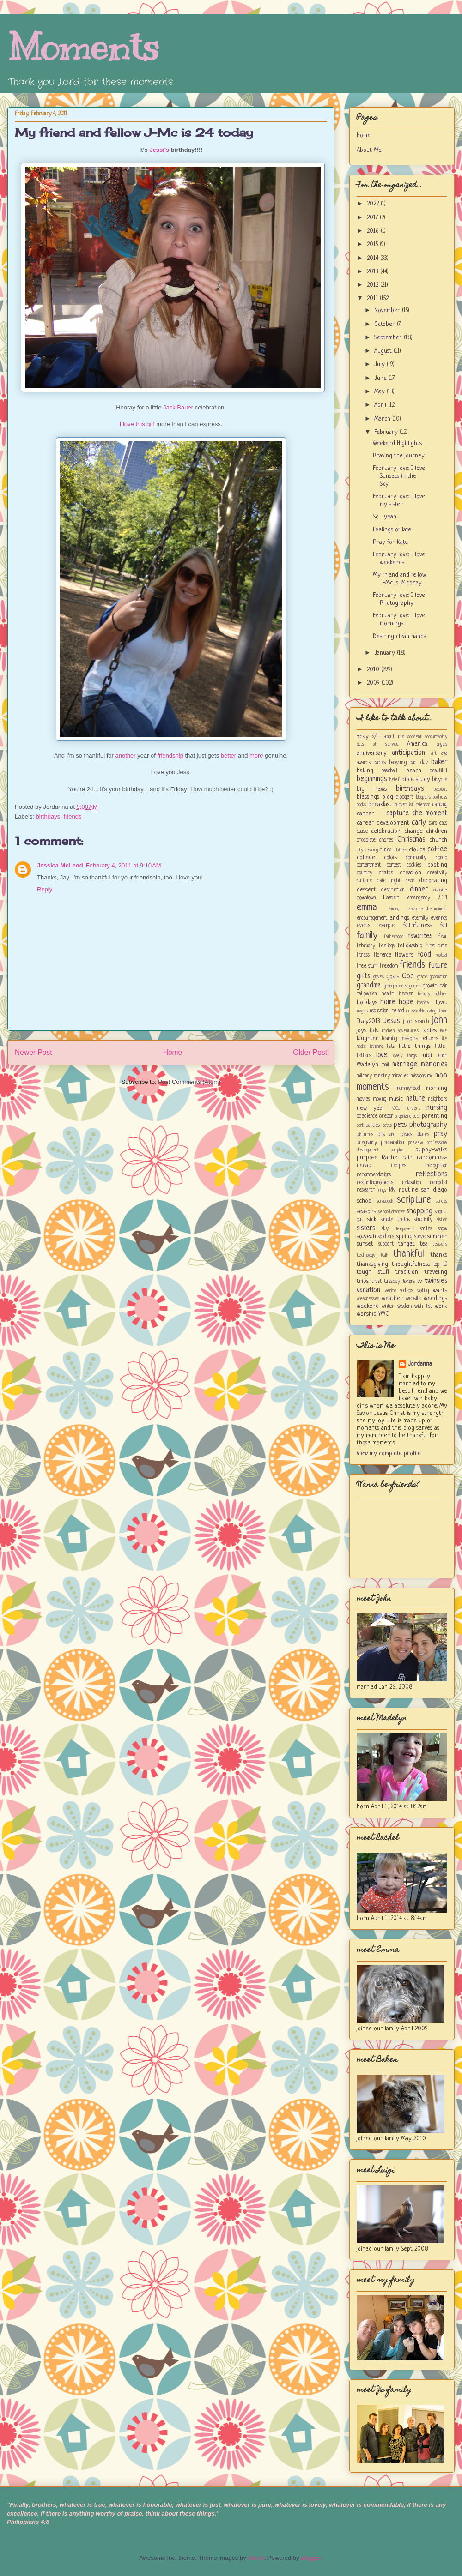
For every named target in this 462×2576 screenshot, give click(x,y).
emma (367, 908)
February (387, 432)
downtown (366, 898)
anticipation (408, 753)
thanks (439, 1255)
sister (442, 1219)
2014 (373, 258)
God (408, 976)
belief (394, 779)
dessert (366, 889)
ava (444, 753)
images (362, 1011)
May (380, 391)
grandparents (395, 986)
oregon (386, 1116)
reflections (431, 1174)
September (389, 337)
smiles (426, 1229)
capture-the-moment (416, 813)
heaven (406, 994)
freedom (389, 966)
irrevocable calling (421, 1011)
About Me (369, 150)
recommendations (374, 1175)
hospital (423, 1002)
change (413, 831)
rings (382, 1190)
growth (430, 986)
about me (394, 737)
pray (440, 1134)
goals (392, 976)
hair (443, 986)
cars (433, 823)
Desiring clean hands (399, 636)
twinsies (436, 1281)
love (381, 1055)
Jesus (391, 1021)
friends (73, 816)
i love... (439, 1002)
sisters (366, 1228)
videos (406, 1291)
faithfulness (417, 925)
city (360, 850)
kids (374, 1031)
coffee (437, 849)
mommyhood (408, 1088)
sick (372, 1219)
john (439, 1020)
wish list (423, 1306)
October (385, 324)
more (256, 755)
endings (399, 918)
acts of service (378, 744)
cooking (437, 864)
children (436, 831)
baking (365, 770)
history (424, 994)
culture (364, 881)
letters (429, 1038)
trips (363, 1281)
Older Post (310, 1052)
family (367, 935)
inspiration (378, 1011)
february (366, 946)
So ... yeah (384, 516)
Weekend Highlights (397, 443)
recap (364, 1165)
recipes (398, 1165)
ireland (397, 1011)
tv (419, 1281)
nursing (436, 1108)
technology (366, 1255)
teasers (439, 1244)
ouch (416, 1116)
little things (415, 1046)
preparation (392, 1142)
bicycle (439, 779)
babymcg (398, 762)
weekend (368, 1306)
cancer (365, 813)
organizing (403, 1116)
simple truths (395, 1219)
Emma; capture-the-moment (418, 909)
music (396, 1098)
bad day (418, 762)
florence (382, 955)
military (364, 1076)
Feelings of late (392, 529)
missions (418, 1076)
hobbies (441, 994)
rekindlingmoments (375, 1183)
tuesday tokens (399, 1281)
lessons (409, 1038)
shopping (419, 1211)
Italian (442, 1011)
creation (410, 872)
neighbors (437, 1099)
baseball (389, 771)
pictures (365, 1135)
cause (362, 831)
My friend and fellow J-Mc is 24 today (134, 132)
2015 (373, 244)
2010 (374, 669)
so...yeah (366, 1236)
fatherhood (393, 936)
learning (389, 1038)
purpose (367, 1157)
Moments (83, 47)
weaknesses (368, 1298)
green (414, 986)
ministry (382, 1076)
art (434, 753)
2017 (373, 217)
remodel (438, 1183)
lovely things (405, 1056)
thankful (408, 1254)
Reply (44, 889)
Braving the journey (399, 455)
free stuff (367, 966)
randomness (432, 1157)
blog (387, 797)
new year (371, 1108)
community (416, 858)
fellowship (410, 945)
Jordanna (420, 1363)
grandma (369, 985)
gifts (363, 976)
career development (383, 822)
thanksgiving (372, 1264)
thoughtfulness (411, 1264)
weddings (435, 1298)
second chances (391, 1212)
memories (434, 1064)
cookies (414, 865)
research (366, 1190)
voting (423, 1291)
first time (437, 946)
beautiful (438, 771)
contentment (369, 865)
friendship (170, 755)
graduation (438, 977)
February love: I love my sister (399, 500)
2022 (374, 203)
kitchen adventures (400, 1031)
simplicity (423, 1219)
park (360, 1125)
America (417, 743)
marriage (404, 1064)
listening (376, 1046)
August (384, 351)
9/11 (376, 737)
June (381, 378)
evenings (439, 918)
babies (380, 762)
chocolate (366, 840)
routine (408, 1189)
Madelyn (367, 1064)
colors (390, 858)
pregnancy (367, 1142)
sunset (365, 1243)
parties (373, 1125)
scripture (414, 1200)
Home (172, 1052)
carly (419, 823)
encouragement (372, 918)
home (387, 1002)
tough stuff (373, 1272)
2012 (373, 285)
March (383, 418)
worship (367, 1314)
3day (363, 736)
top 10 (440, 1264)
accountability (436, 737)
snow (442, 1229)
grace (422, 977)
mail (385, 1065)
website (413, 1298)
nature (415, 1099)
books (361, 804)
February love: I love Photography (399, 599)
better (228, 755)
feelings (387, 946)
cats (443, 823)
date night (388, 881)
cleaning (371, 850)
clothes (401, 850)
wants (440, 1290)
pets (400, 1125)
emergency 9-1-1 (427, 898)
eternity (420, 918)
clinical (386, 850)
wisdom (404, 1306)
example (386, 925)
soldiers (386, 1237)
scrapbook (385, 1201)
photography (428, 1125)
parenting (434, 1116)
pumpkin (397, 1150)
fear (442, 936)
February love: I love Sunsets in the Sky (399, 476)
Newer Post (33, 1052)
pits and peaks (395, 1135)
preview (415, 1142)
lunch (442, 1056)
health (388, 994)
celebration (386, 831)
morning (436, 1088)
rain (407, 1157)
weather (392, 1298)
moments (373, 1087)
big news (372, 789)
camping (439, 804)
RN (392, 1190)
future (437, 966)
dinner (419, 889)
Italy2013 (368, 1021)
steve (420, 1237)
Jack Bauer (178, 407)
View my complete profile (389, 1453)
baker (439, 762)
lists (391, 1046)
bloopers (423, 797)
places (423, 1135)
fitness (363, 955)
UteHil (256, 2557)
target (406, 1243)
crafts (385, 872)
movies (363, 1099)
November (388, 310)
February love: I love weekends (399, 558)
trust (376, 1281)
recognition (436, 1165)
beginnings (372, 779)
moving (379, 1099)
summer (437, 1236)
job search (418, 1021)
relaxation (411, 1183)
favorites (420, 936)
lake (443, 1031)
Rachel (390, 1157)
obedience (367, 1116)
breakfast (380, 804)
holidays (367, 1002)
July (380, 364)
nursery (413, 1108)
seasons (366, 1211)
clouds (417, 849)
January (385, 653)
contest (394, 865)
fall (443, 925)
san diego (434, 1189)
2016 (374, 231)
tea (424, 1243)
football (441, 955)
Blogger (311, 2557)
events (363, 925)
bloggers (404, 797)
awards (364, 762)
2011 (373, 298)
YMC (383, 1314)
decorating (433, 880)
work (441, 1306)
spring (404, 1236)
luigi (426, 1055)
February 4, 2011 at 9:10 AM (123, 865)
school (365, 1201)
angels (442, 744)
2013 (373, 271)
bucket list (404, 804)
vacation (368, 1290)
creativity (437, 873)
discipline (440, 890)
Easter (391, 897)
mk (430, 1076)
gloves (378, 977)
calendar (423, 804)
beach (413, 770)
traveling (436, 1272)
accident (414, 737)
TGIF (384, 1255)
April (381, 405)
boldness (440, 797)
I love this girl (137, 424)
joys (361, 1030)
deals (410, 881)
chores (386, 840)
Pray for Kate (390, 542)
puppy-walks (431, 1149)
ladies (429, 1030)
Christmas (411, 840)
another (125, 755)
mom (441, 1075)
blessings (368, 797)
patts (387, 1125)
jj (403, 1021)
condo (441, 858)
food (424, 955)
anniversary (372, 753)
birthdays (48, 816)
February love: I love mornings (399, 619)
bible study (416, 779)
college (366, 857)
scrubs (441, 1201)
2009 (374, 683)
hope (406, 1002)
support (386, 1244)
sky (385, 1229)
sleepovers (404, 1229)
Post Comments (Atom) (189, 1081)
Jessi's (159, 149)
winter (388, 1306)
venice (390, 1291)
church (438, 840)
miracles (400, 1076)
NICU (396, 1108)
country (364, 873)
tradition (406, 1272)
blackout (440, 789)
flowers (404, 954)
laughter (367, 1038)
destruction (392, 890)
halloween (367, 994)
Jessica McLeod (60, 865)
